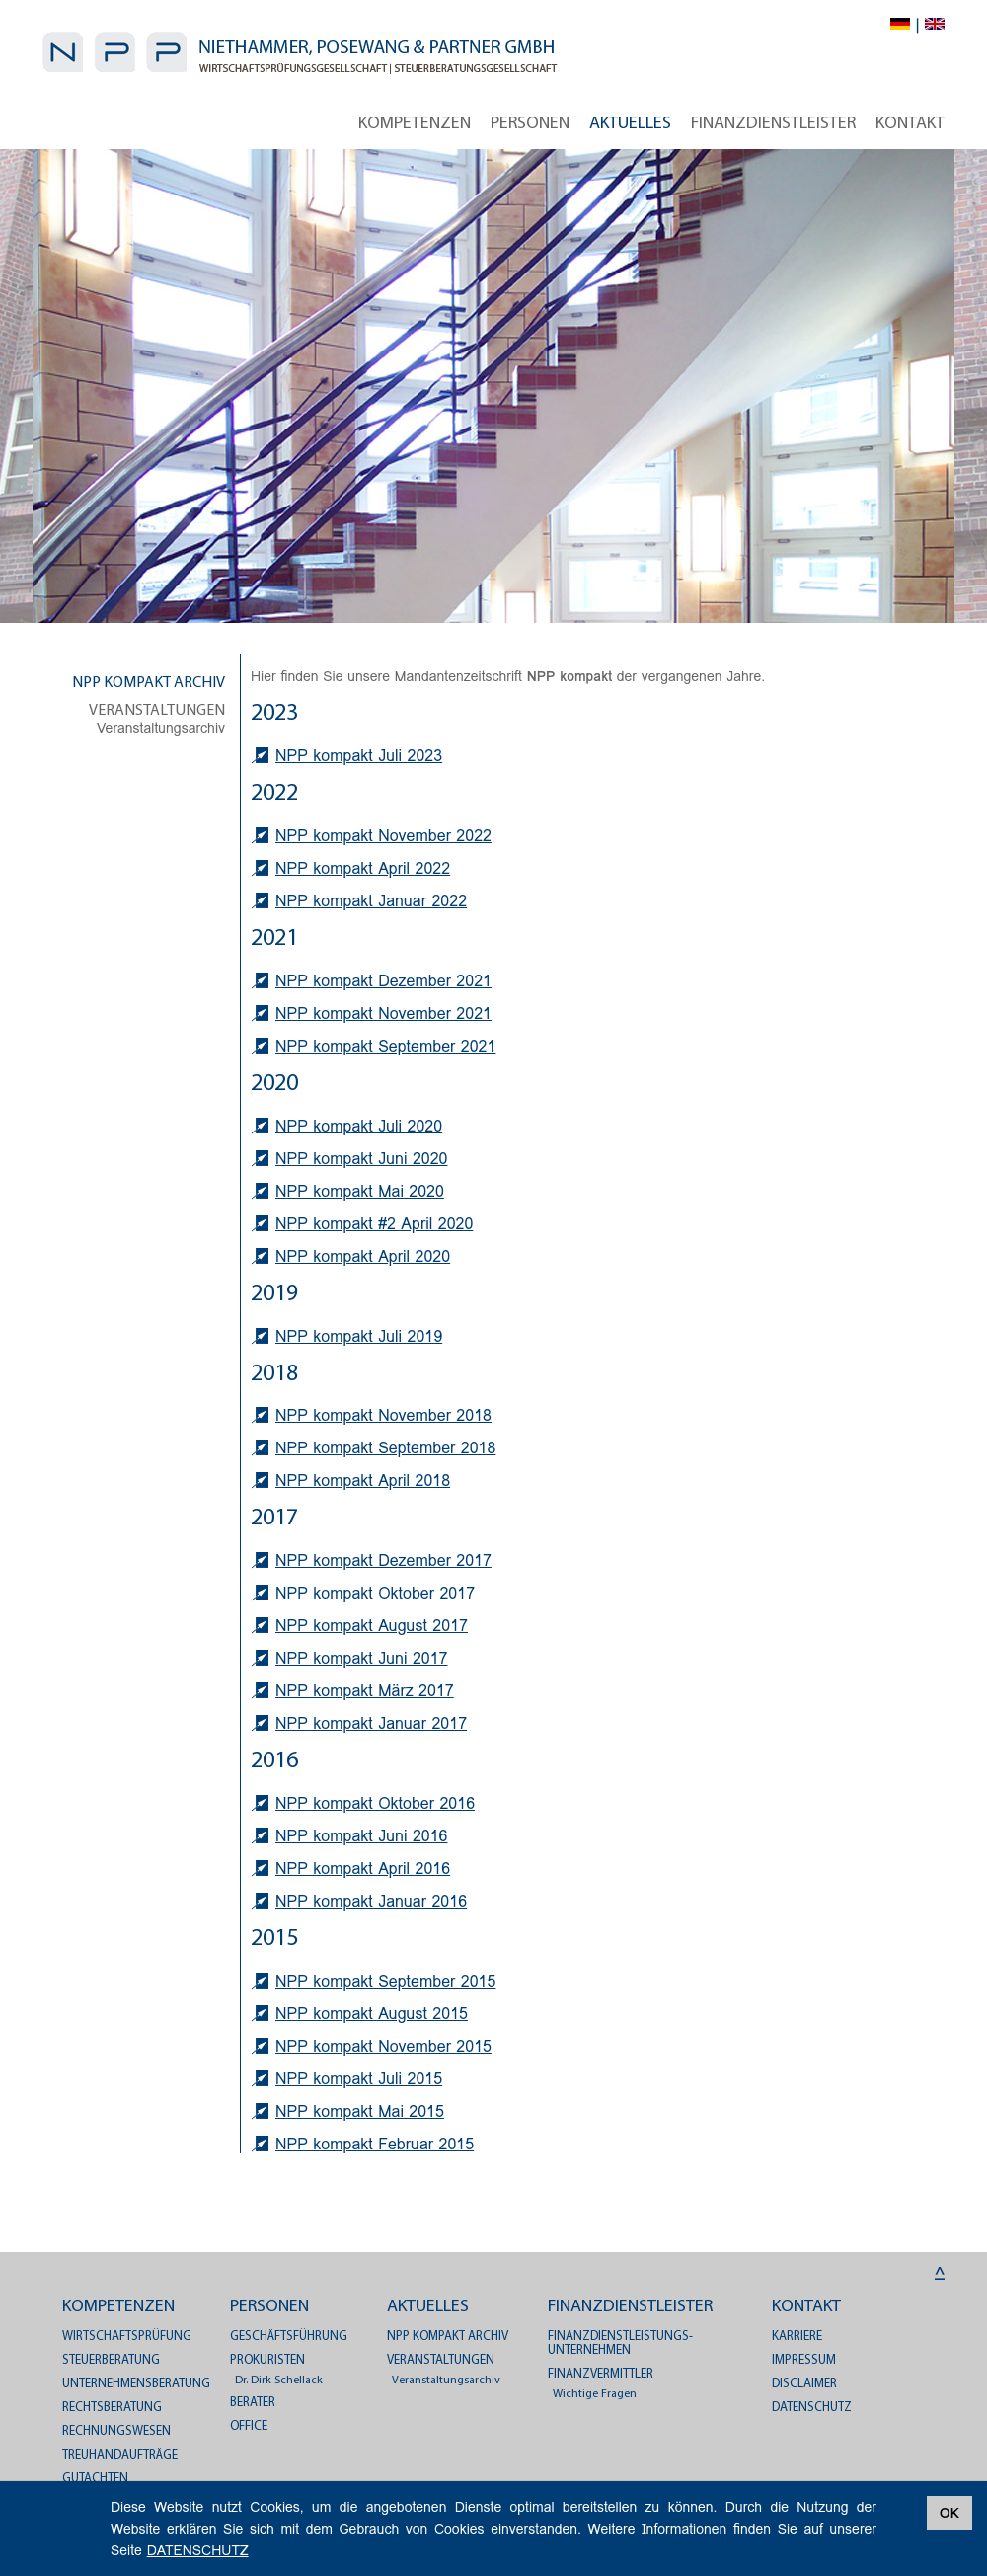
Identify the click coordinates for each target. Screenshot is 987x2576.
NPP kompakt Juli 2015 (358, 2079)
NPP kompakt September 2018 (385, 1448)
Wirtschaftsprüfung (126, 2336)
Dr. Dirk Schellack (279, 2380)
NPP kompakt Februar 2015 (374, 2144)
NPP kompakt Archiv (148, 683)
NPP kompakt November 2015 (383, 2046)
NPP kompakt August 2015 (371, 2013)
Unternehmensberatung (136, 2384)
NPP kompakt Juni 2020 (361, 1158)
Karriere (797, 2336)
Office (248, 2426)
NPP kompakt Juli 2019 (358, 1336)
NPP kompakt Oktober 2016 (375, 1803)
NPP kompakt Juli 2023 (358, 755)
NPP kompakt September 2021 (385, 1046)
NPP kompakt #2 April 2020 (374, 1223)
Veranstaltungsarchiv (161, 728)
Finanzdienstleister (773, 124)
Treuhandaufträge (120, 2455)
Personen (530, 124)
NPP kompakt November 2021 (383, 1013)
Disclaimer (804, 2384)
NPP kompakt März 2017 (364, 1690)
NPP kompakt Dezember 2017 (383, 1560)
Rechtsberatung (112, 2407)
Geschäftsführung (288, 2336)
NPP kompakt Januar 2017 (371, 1723)
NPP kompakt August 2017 (371, 1625)
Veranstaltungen (157, 711)
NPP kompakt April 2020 (362, 1256)
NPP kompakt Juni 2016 (361, 1836)
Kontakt (910, 124)
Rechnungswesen (116, 2431)
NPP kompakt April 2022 (362, 868)
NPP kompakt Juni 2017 (361, 1658)
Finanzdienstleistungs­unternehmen (620, 2343)
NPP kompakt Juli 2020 (358, 1126)
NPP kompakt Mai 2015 (359, 2111)
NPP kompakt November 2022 (383, 835)
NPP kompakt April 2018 (362, 1480)
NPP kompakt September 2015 (385, 1981)
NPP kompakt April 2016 (362, 1868)
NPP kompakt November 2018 (383, 1415)
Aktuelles (630, 124)
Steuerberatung (111, 2360)
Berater (252, 2402)
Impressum (804, 2360)
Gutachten (95, 2478)
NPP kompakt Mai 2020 (359, 1191)
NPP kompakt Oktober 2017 (375, 1593)
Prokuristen (267, 2360)
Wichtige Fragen (595, 2394)
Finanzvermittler (600, 2374)
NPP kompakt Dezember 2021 (383, 981)
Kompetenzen (414, 124)
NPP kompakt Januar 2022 (371, 901)
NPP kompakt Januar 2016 (371, 1901)
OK (949, 2513)
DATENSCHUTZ (812, 2407)
